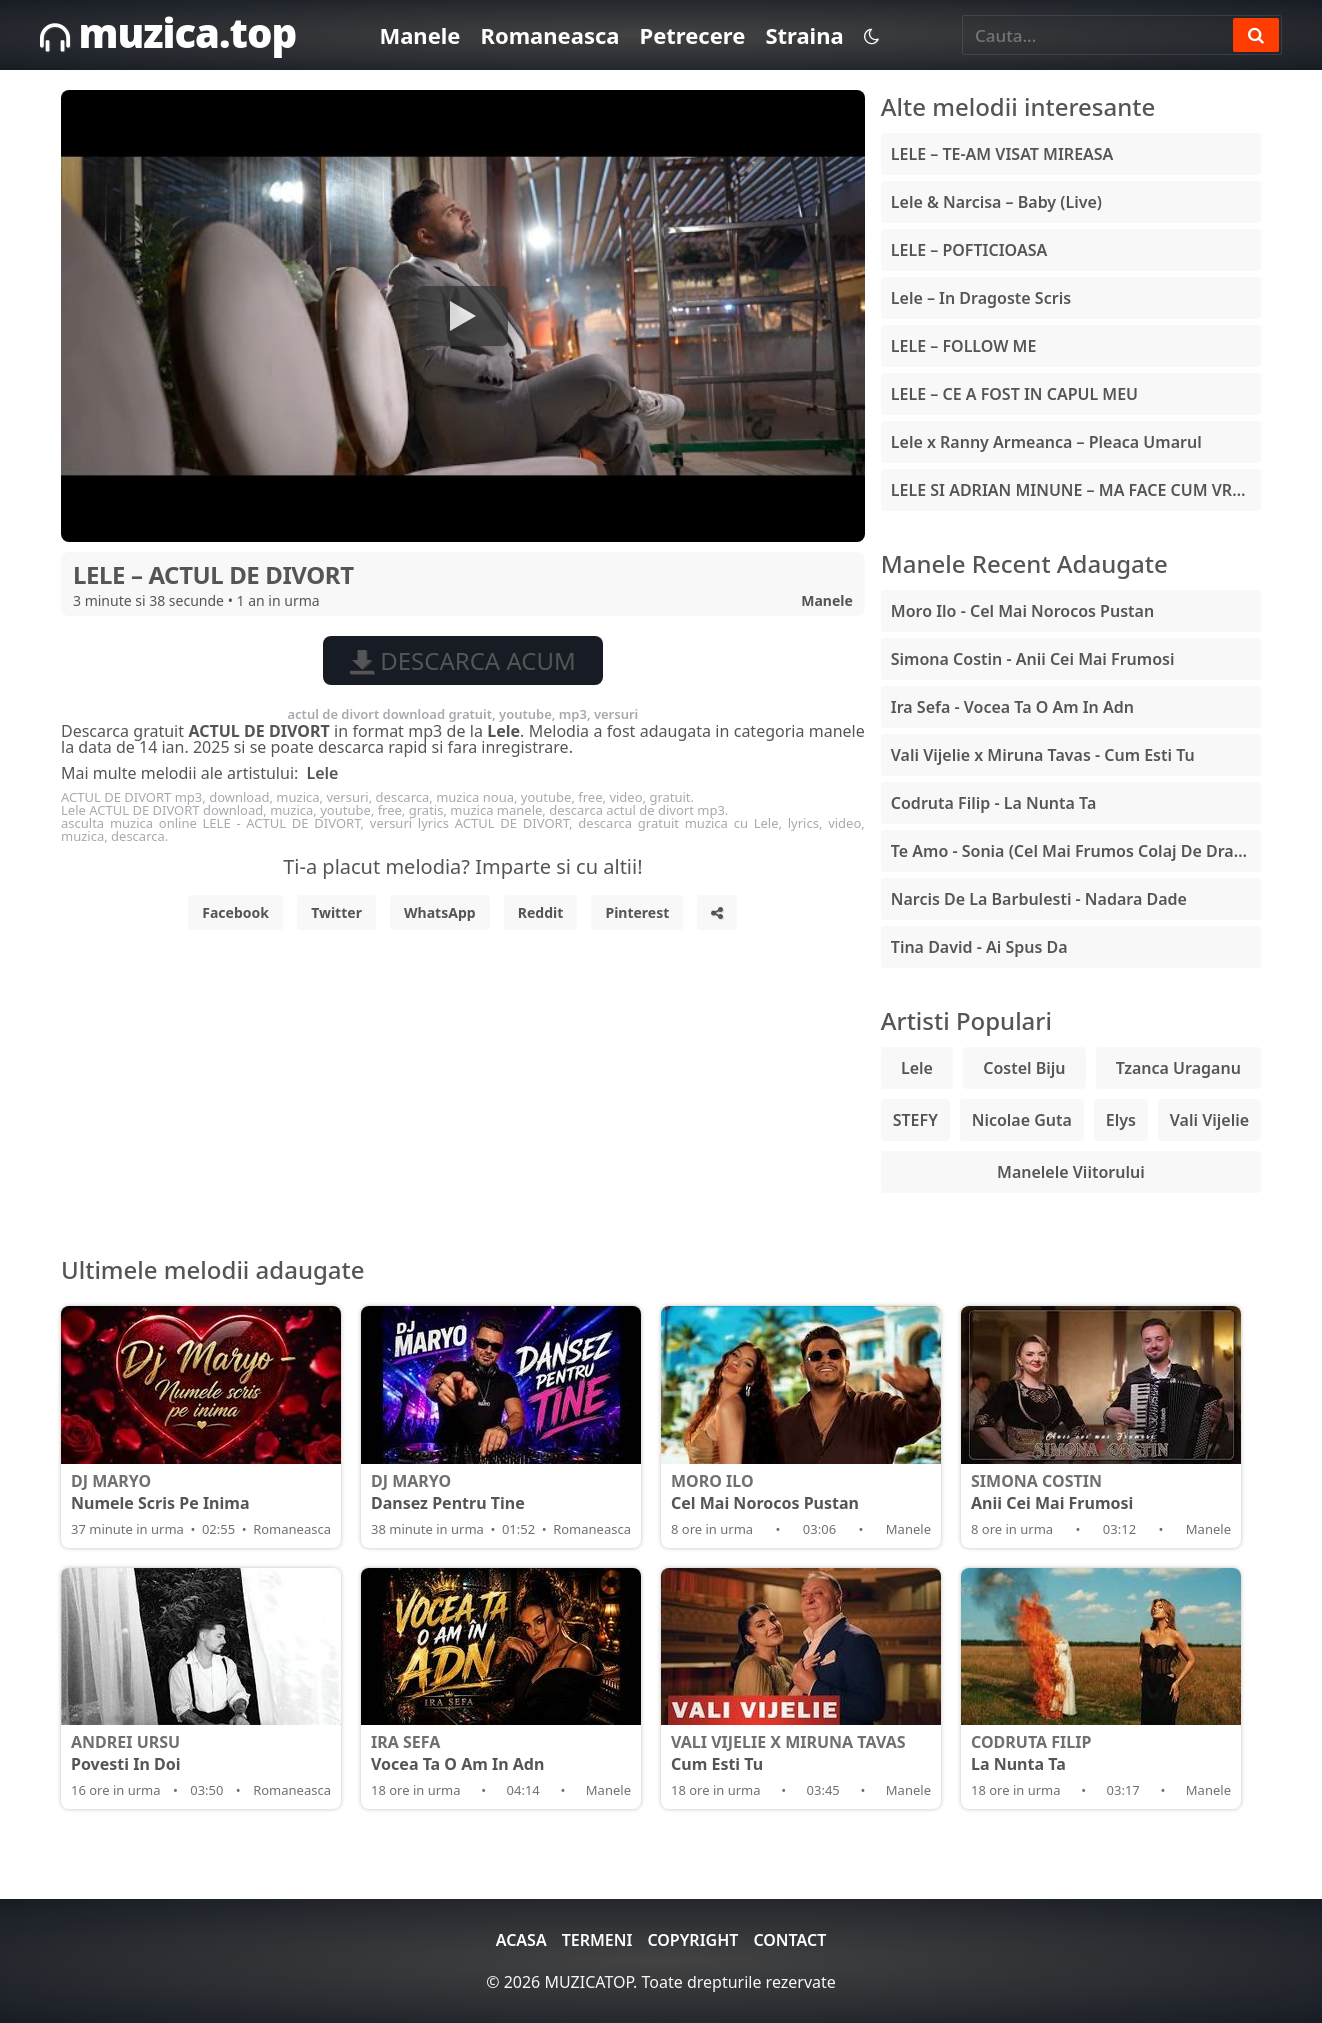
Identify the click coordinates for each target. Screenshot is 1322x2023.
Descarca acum (463, 660)
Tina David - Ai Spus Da (979, 947)
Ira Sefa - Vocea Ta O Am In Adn (1012, 707)
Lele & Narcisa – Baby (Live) (996, 202)
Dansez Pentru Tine (501, 1492)
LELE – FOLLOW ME (964, 346)
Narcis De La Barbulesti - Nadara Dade (1039, 899)
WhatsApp (440, 912)
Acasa (521, 1940)
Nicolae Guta (1022, 1120)
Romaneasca (549, 35)
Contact (789, 1940)
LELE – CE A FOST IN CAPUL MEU (1014, 394)
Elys (1121, 1120)
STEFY (915, 1120)
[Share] (717, 912)
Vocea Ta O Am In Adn (501, 1753)
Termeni (597, 1940)
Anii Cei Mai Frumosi (1101, 1492)
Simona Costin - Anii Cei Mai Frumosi (1033, 659)
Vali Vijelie (1209, 1120)
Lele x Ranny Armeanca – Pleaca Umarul (1046, 442)
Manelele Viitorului (1071, 1172)
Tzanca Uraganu (1178, 1068)
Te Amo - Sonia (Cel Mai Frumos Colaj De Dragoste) (1076, 851)
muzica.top (168, 32)
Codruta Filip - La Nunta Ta (993, 803)
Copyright (692, 1940)
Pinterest (637, 912)
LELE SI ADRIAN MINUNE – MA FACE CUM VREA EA (1076, 490)
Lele (322, 773)
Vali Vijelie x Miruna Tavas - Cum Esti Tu (1043, 755)
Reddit (541, 912)
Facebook (235, 912)
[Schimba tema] (871, 35)
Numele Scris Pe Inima (201, 1492)
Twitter (336, 912)
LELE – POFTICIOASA (969, 250)
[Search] (1256, 35)
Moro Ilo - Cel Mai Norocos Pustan (1022, 611)
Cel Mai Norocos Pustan (801, 1492)
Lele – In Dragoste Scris (981, 298)
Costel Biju (1024, 1068)
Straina (804, 35)
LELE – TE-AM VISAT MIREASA (1002, 154)
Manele (419, 35)
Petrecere (692, 35)
